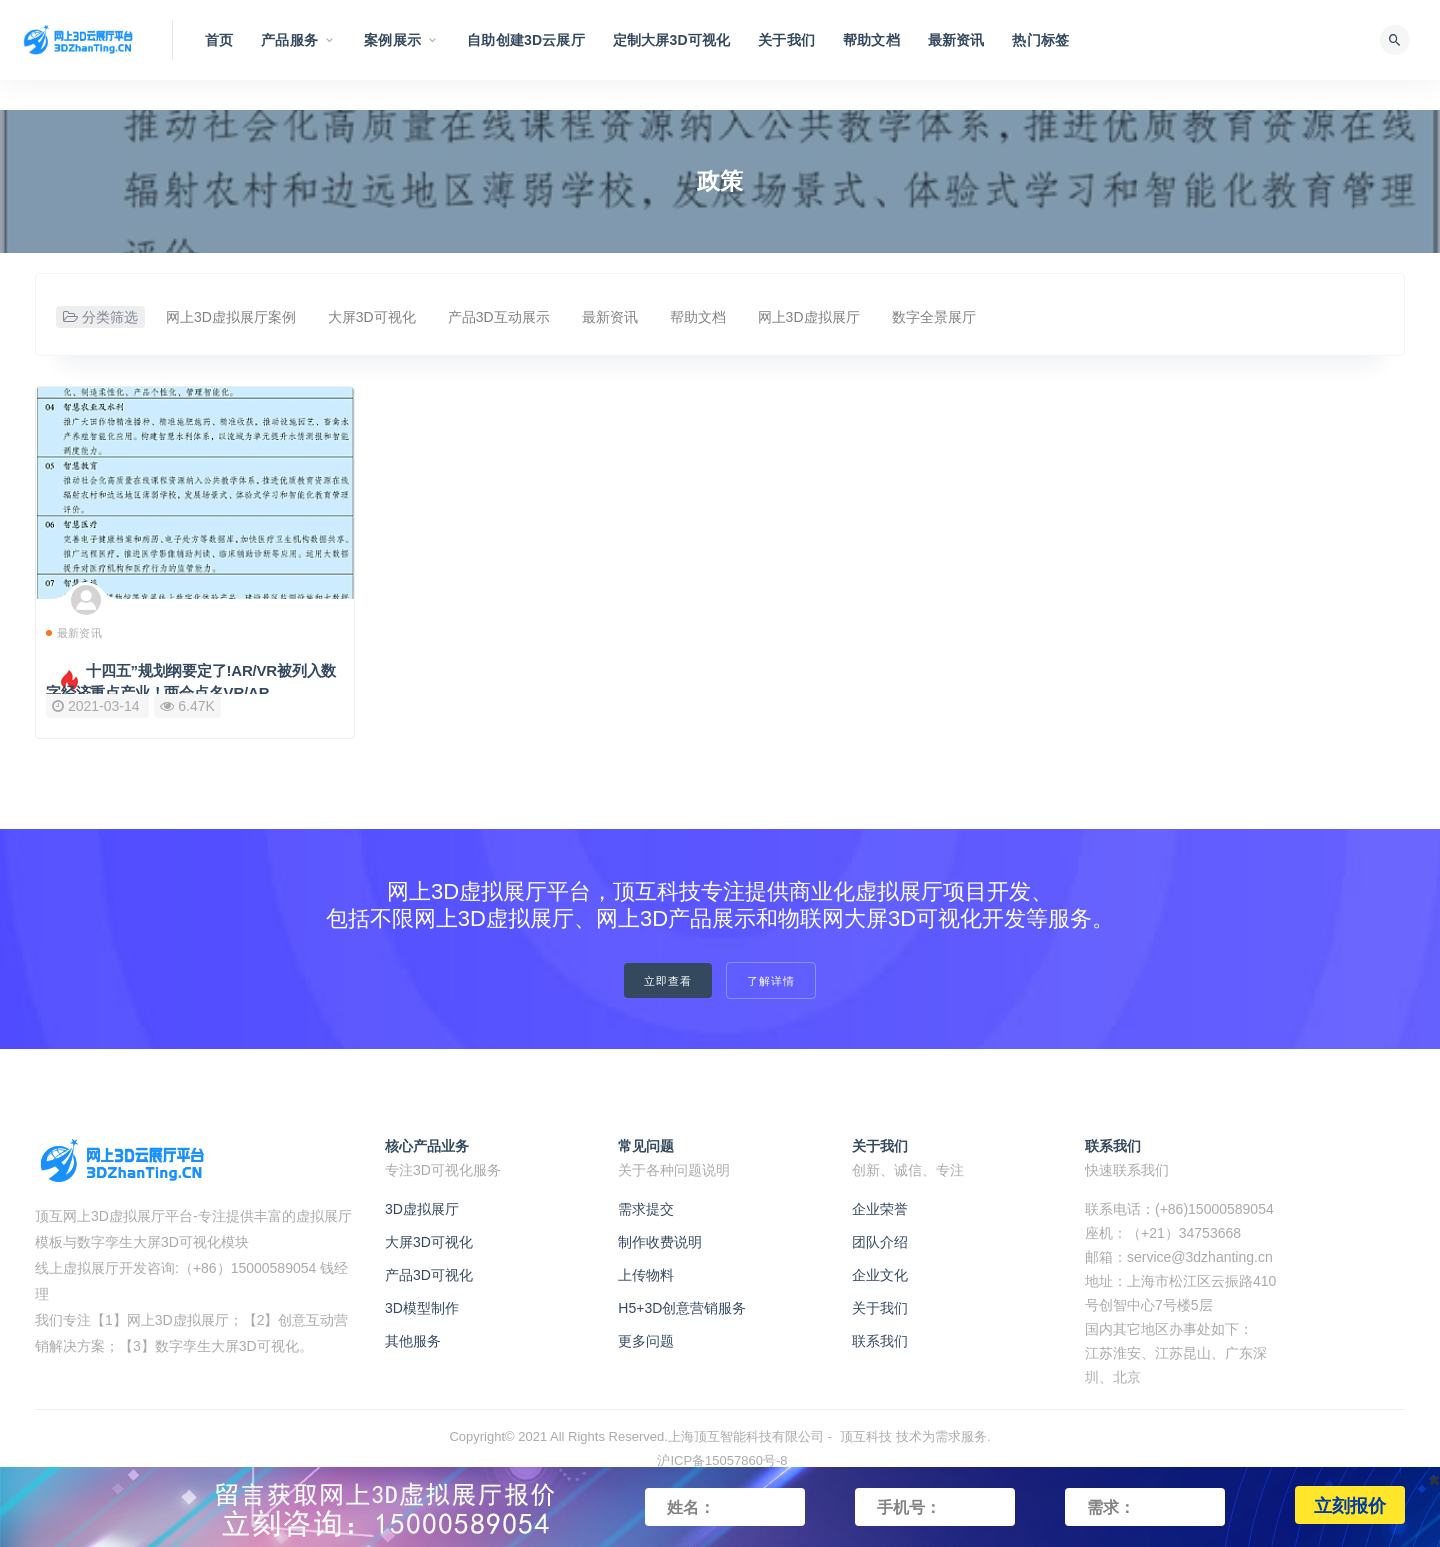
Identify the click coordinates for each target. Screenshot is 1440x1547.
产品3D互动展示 (499, 317)
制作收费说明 (660, 1242)
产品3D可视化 (429, 1275)
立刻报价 (1350, 1505)
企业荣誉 (880, 1209)
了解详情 (771, 980)
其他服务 (413, 1341)
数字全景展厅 (934, 317)
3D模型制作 (422, 1308)
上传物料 (646, 1275)
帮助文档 (698, 317)
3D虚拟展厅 (422, 1209)
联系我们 (880, 1341)
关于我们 (880, 1308)
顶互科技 (866, 1436)
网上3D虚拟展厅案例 (231, 317)
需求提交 (646, 1209)
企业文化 (880, 1275)
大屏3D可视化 (372, 317)
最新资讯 (610, 317)
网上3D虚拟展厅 (809, 317)
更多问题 (646, 1341)
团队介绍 (880, 1242)
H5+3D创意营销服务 (682, 1308)
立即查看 (668, 980)
